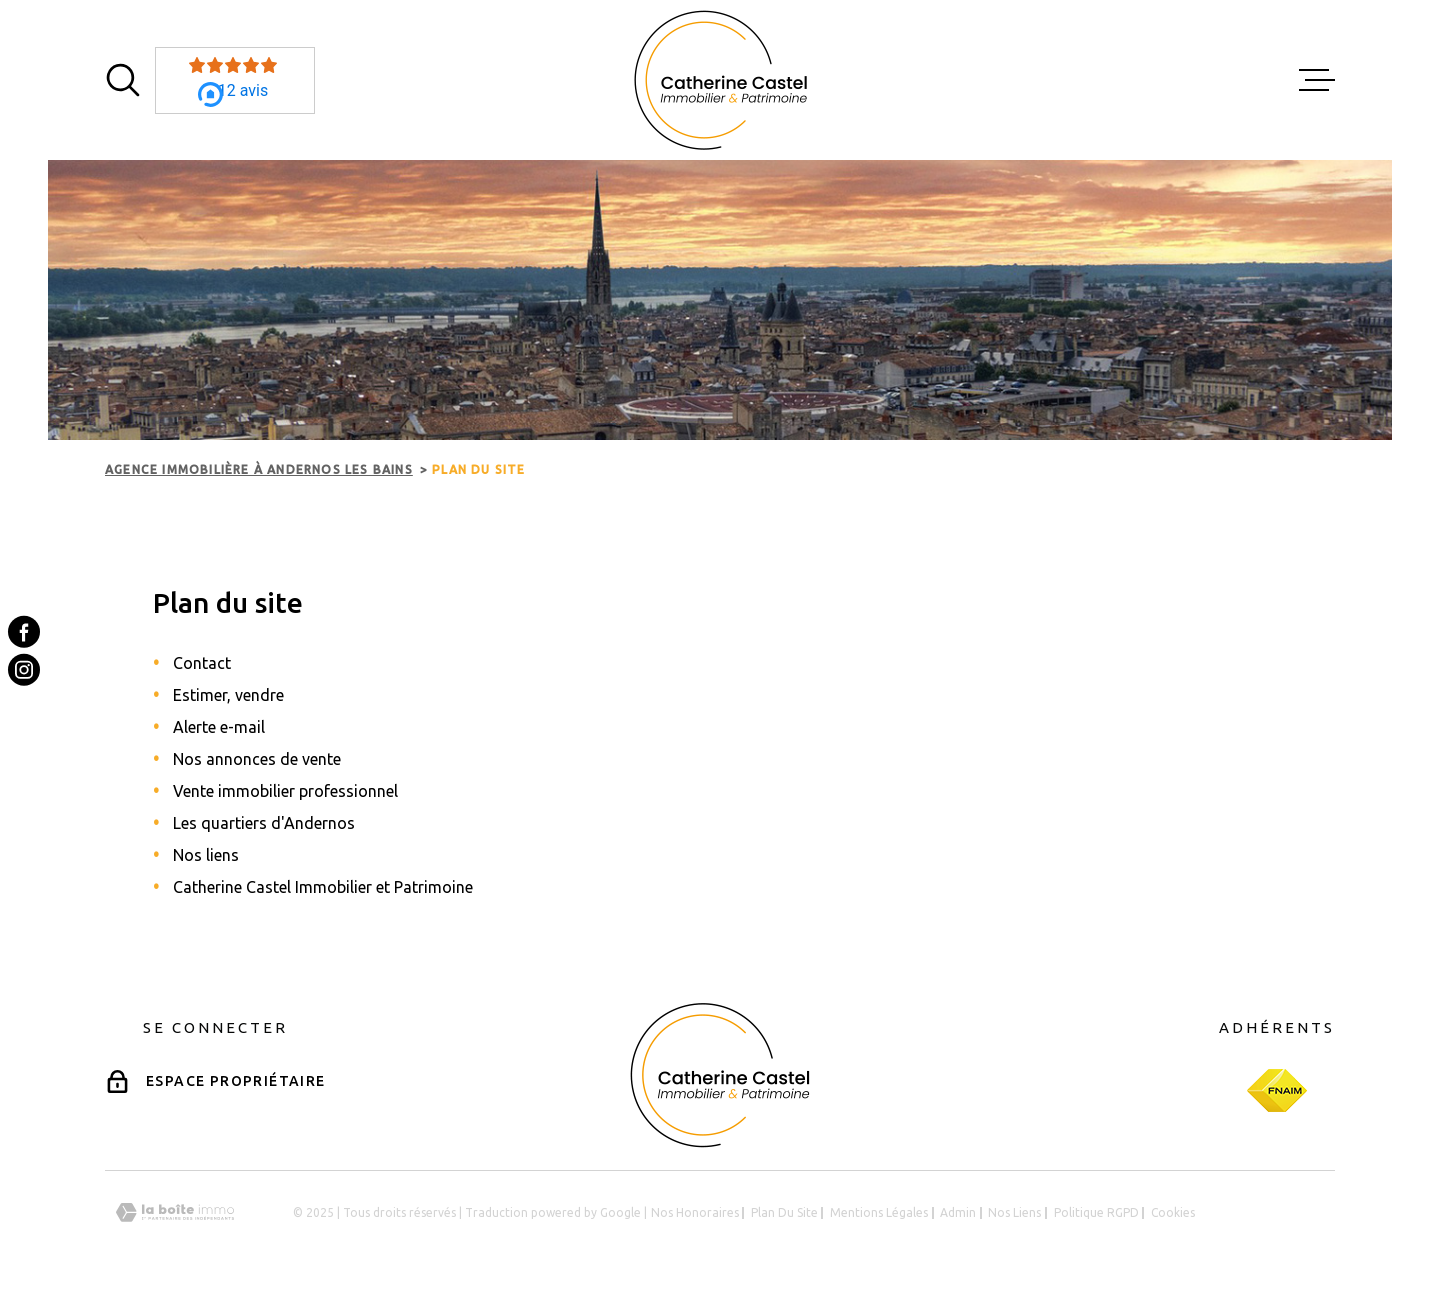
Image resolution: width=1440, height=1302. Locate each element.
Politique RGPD (1096, 1212)
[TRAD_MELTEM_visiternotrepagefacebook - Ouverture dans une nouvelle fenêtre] (24, 632)
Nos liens (206, 855)
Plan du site (784, 1212)
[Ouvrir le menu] (1317, 80)
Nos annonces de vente (257, 759)
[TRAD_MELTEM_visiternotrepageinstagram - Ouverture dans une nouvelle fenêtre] (24, 670)
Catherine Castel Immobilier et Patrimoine (323, 887)
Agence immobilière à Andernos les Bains (259, 469)
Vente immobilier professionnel (285, 791)
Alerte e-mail (219, 727)
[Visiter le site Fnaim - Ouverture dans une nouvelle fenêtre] (1277, 1090)
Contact (202, 663)
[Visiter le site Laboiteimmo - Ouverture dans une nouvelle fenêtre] (175, 1212)
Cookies (1173, 1213)
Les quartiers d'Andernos (264, 823)
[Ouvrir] (123, 80)
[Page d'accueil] (720, 80)
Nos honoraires (695, 1212)
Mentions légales (879, 1212)
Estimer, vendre (228, 695)
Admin (958, 1212)
